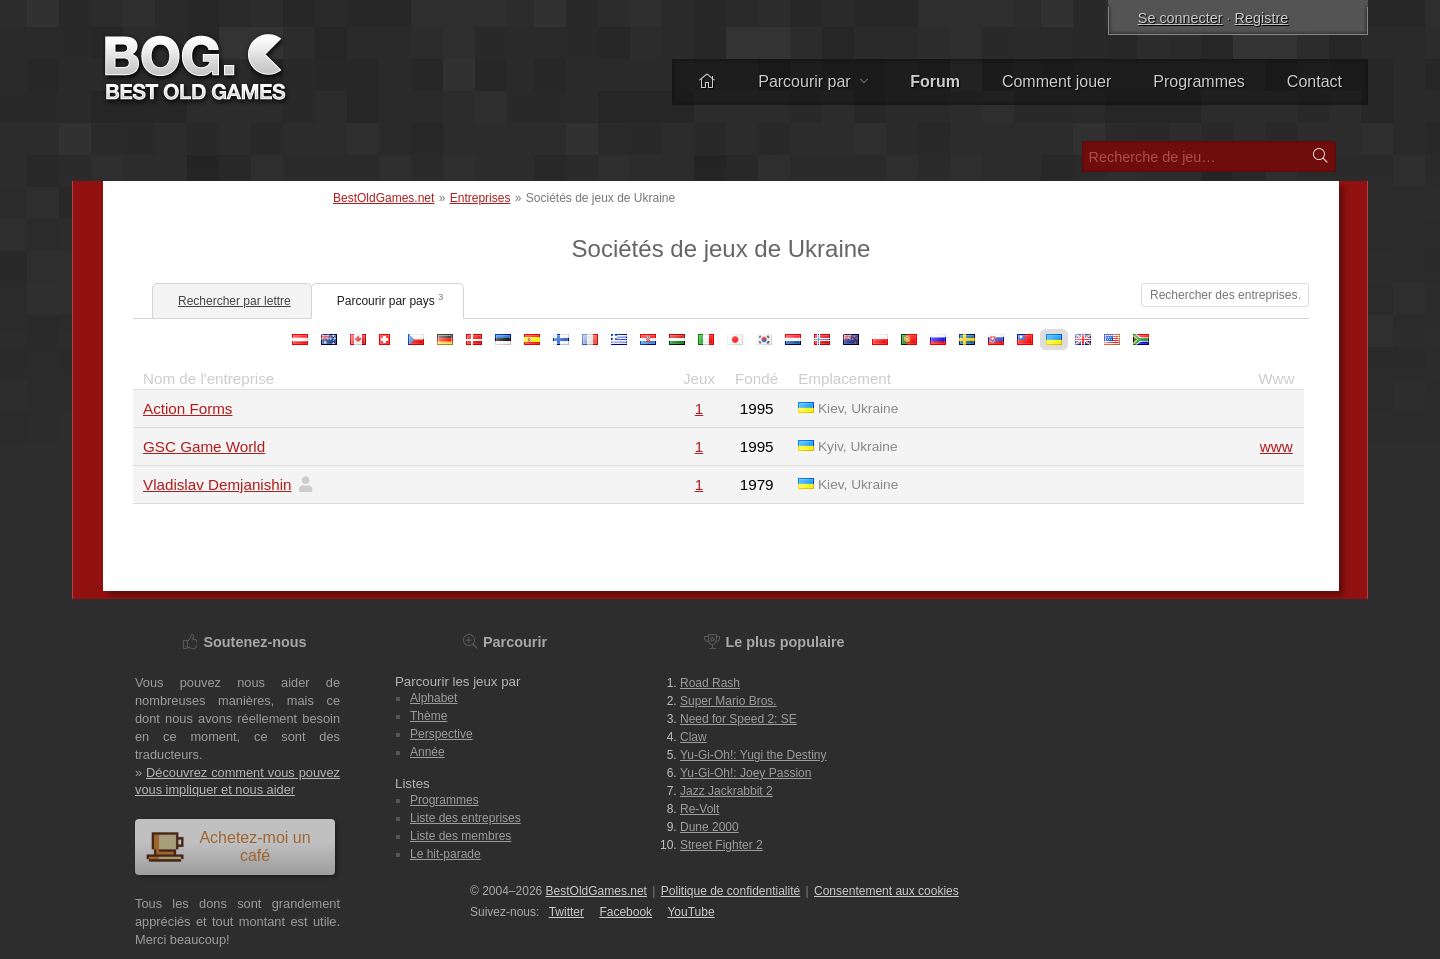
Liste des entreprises (465, 818)
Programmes (1199, 81)
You (690, 912)
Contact (1314, 81)
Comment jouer (1056, 81)
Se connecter (1180, 18)
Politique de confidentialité (730, 891)
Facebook (625, 912)
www (1276, 446)
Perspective (441, 734)
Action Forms (187, 408)
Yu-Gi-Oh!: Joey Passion (745, 773)
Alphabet (433, 698)
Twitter (566, 912)
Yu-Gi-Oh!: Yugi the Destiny (753, 755)
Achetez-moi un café (228, 846)
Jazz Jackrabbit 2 (726, 791)
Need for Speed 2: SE (738, 719)
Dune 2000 (709, 827)
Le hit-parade (445, 854)
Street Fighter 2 (721, 845)
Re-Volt (699, 809)
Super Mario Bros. (728, 701)
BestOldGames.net (383, 198)
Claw (693, 737)
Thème (428, 716)
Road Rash (710, 683)
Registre (1262, 18)
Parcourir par (813, 81)
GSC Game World (204, 446)
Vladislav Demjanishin (217, 484)
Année (427, 752)
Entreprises (480, 198)
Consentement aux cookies (886, 891)
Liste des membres (460, 836)
